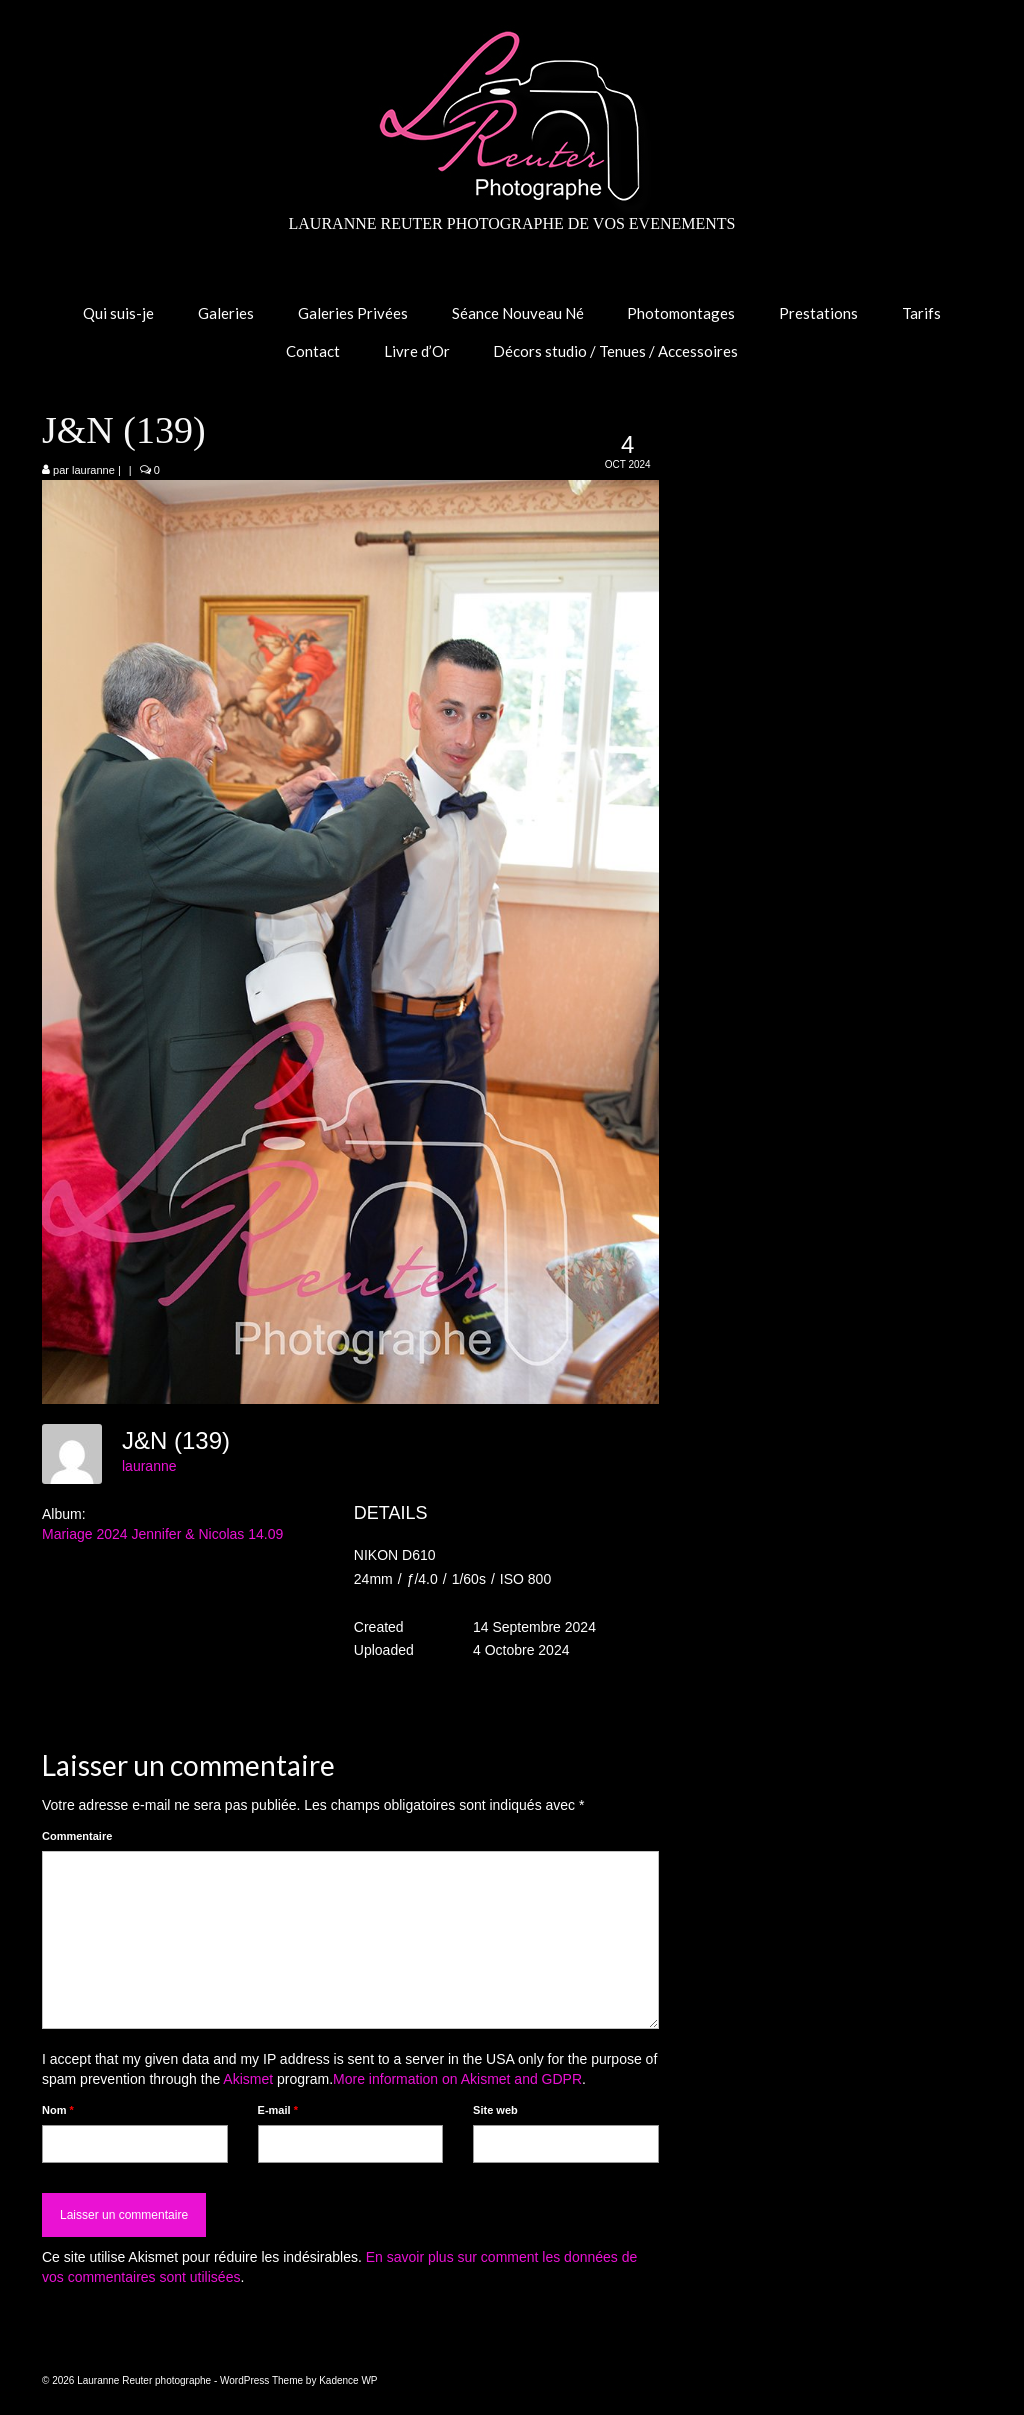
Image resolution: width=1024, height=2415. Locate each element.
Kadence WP (348, 2380)
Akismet (248, 2079)
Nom (58, 2110)
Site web (495, 2110)
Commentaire (77, 1836)
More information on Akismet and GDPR (457, 2079)
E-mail (278, 2110)
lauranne (93, 470)
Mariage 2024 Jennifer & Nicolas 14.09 (162, 1534)
